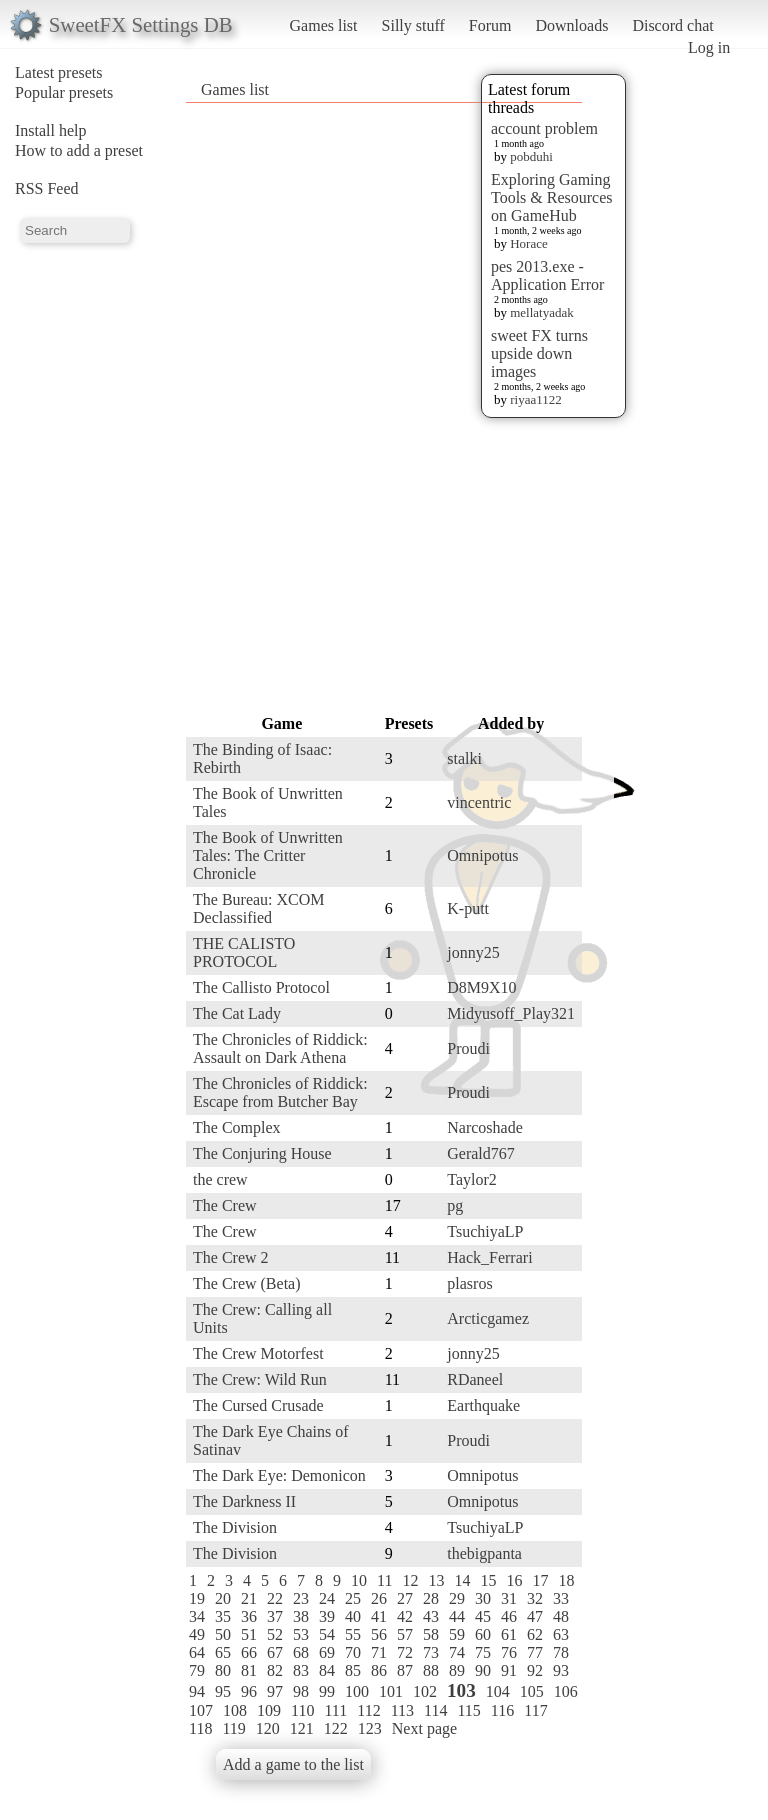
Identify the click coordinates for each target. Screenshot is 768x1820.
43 (431, 1616)
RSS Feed (47, 188)
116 (502, 1710)
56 (379, 1634)
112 (368, 1710)
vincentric (479, 802)
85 (353, 1670)
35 (223, 1616)
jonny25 (473, 952)
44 (457, 1616)
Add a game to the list (293, 1764)
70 (353, 1652)
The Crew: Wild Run (260, 1379)
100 (357, 1691)
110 (302, 1710)
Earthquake (483, 1405)
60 (483, 1634)
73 (431, 1652)
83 (301, 1670)
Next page (424, 1728)
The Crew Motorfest (258, 1353)
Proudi (468, 1048)
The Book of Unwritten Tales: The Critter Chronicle (268, 855)
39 (327, 1616)
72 (405, 1652)
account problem (544, 128)
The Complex (237, 1127)
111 (335, 1710)
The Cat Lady (237, 1013)
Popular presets (64, 92)
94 (197, 1691)
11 (384, 1580)
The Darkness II (244, 1501)
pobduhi (531, 156)
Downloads (571, 25)
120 (268, 1728)
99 (327, 1691)
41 (379, 1616)
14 (462, 1580)
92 (535, 1670)
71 (379, 1652)
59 (457, 1634)
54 (327, 1634)
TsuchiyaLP (485, 1231)
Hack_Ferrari (489, 1257)
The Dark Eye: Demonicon (279, 1475)
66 (249, 1652)
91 (509, 1670)
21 (249, 1598)
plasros (469, 1283)
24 (327, 1598)
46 (509, 1616)
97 (275, 1691)
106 (566, 1691)
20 (223, 1598)
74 (457, 1652)
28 (431, 1598)
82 (275, 1670)
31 (509, 1598)
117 (535, 1710)
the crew (220, 1179)
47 (535, 1616)
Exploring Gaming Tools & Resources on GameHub (552, 197)
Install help (51, 130)
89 (457, 1670)
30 (483, 1598)
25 (353, 1598)
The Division (235, 1527)
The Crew (225, 1205)
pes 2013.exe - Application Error (547, 275)
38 (301, 1616)
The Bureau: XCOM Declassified (259, 908)
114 (435, 1710)
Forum (490, 25)
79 (197, 1670)
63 (561, 1634)
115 (468, 1710)
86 (379, 1670)
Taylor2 (472, 1179)
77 (535, 1652)
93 (561, 1670)
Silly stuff (413, 25)
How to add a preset (79, 150)
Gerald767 (481, 1153)
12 (410, 1580)
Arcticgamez (488, 1318)
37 (275, 1616)
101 (391, 1691)
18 (566, 1580)
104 (498, 1691)
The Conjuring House (262, 1153)
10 (359, 1580)
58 (431, 1634)
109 (269, 1710)
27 (405, 1598)
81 (249, 1670)
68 (301, 1652)
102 (425, 1691)
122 (336, 1728)
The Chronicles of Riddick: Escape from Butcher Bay (280, 1092)
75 (483, 1652)
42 (405, 1616)
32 (535, 1598)
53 (301, 1634)
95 (223, 1691)
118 (200, 1728)
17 (540, 1580)
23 (301, 1598)
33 (561, 1598)
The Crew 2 (231, 1257)
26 (379, 1598)
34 (197, 1616)
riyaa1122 (536, 399)
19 (197, 1598)
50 (223, 1634)
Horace (529, 243)
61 (509, 1634)
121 (302, 1728)
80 (223, 1670)
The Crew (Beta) (247, 1283)
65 (223, 1652)
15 (488, 1580)
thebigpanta (484, 1553)
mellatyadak (542, 312)
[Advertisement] (396, 407)
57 (405, 1634)
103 (461, 1690)
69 (327, 1652)
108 (235, 1710)
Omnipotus (482, 855)
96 (249, 1691)
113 (402, 1710)
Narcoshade (485, 1127)
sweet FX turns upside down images (539, 353)
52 (275, 1634)
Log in (709, 47)
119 (233, 1728)
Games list (324, 25)
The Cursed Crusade (258, 1405)
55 (353, 1634)
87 (405, 1670)
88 (431, 1670)
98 (301, 1691)
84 (327, 1670)
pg (455, 1205)
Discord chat (672, 25)
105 (532, 1691)
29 (457, 1598)
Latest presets (59, 72)
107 (201, 1710)
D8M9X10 (481, 987)
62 (535, 1634)
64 (197, 1652)
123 (370, 1728)
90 (483, 1670)
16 (514, 1580)
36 (249, 1616)
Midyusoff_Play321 (511, 1013)
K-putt (468, 908)
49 (197, 1634)
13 (436, 1580)
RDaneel (475, 1379)
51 (249, 1634)
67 (275, 1652)
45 (483, 1616)
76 (509, 1652)
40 (353, 1616)
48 (561, 1616)
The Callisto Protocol (261, 987)
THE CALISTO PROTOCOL (244, 952)
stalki (464, 758)
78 (561, 1652)
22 (275, 1598)
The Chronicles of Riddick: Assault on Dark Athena (280, 1048)
